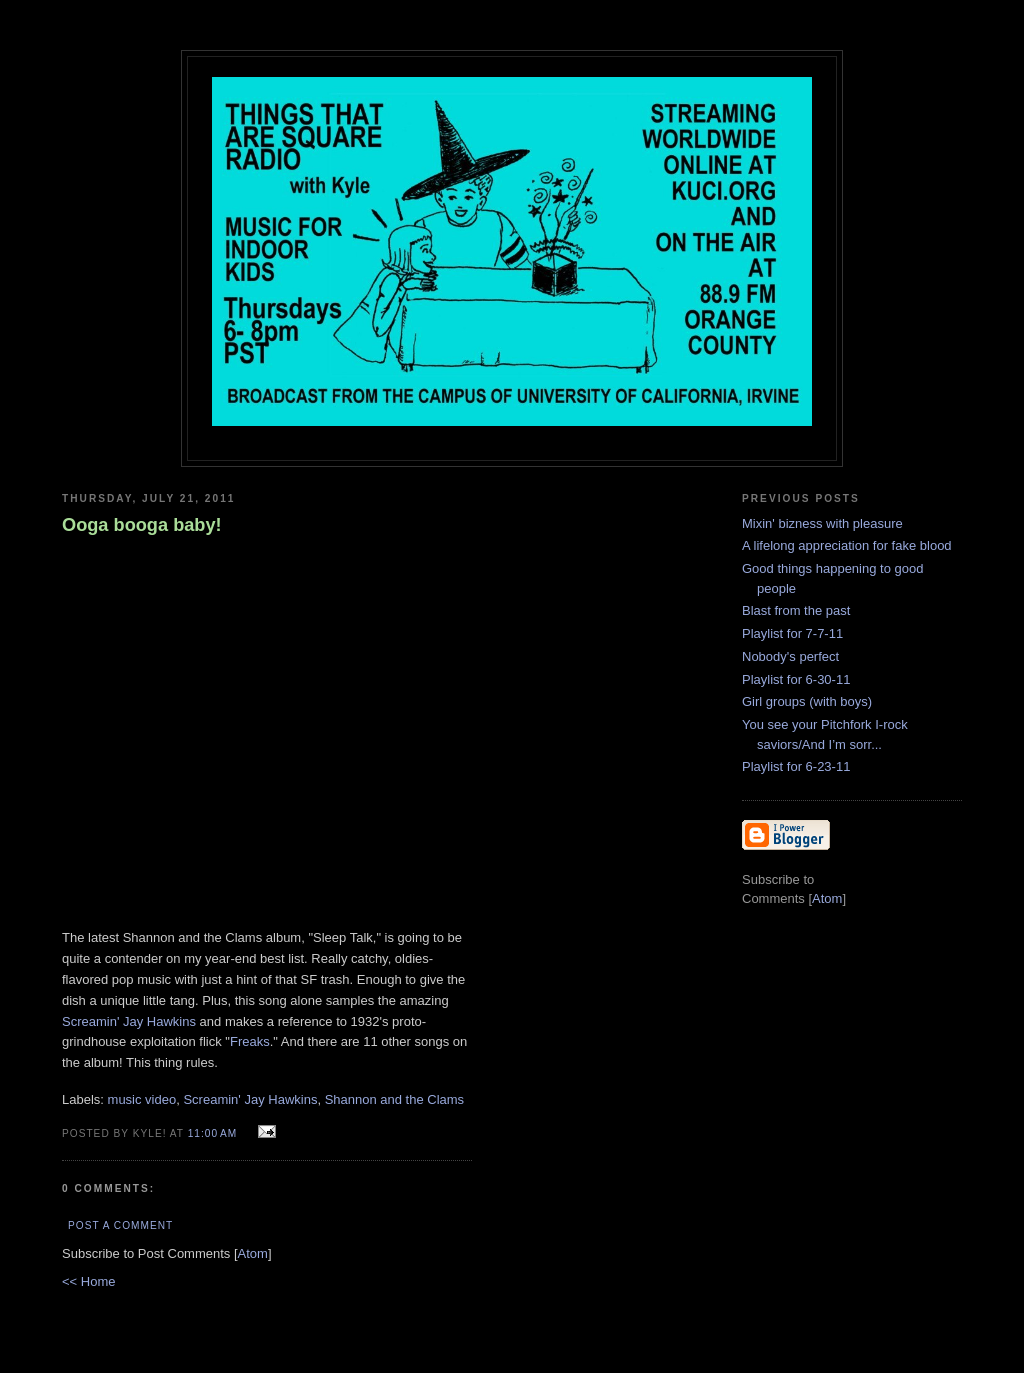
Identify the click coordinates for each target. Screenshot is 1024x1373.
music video (142, 1099)
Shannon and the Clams (394, 1099)
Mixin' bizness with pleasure (822, 523)
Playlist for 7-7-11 (792, 633)
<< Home (88, 1281)
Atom (253, 1253)
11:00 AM (214, 1133)
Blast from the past (796, 610)
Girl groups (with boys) (807, 701)
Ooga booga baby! (142, 525)
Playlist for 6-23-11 (796, 766)
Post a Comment (120, 1225)
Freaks (250, 1041)
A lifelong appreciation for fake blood (847, 545)
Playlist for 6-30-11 (796, 679)
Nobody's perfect (790, 656)
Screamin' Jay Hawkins (129, 1021)
